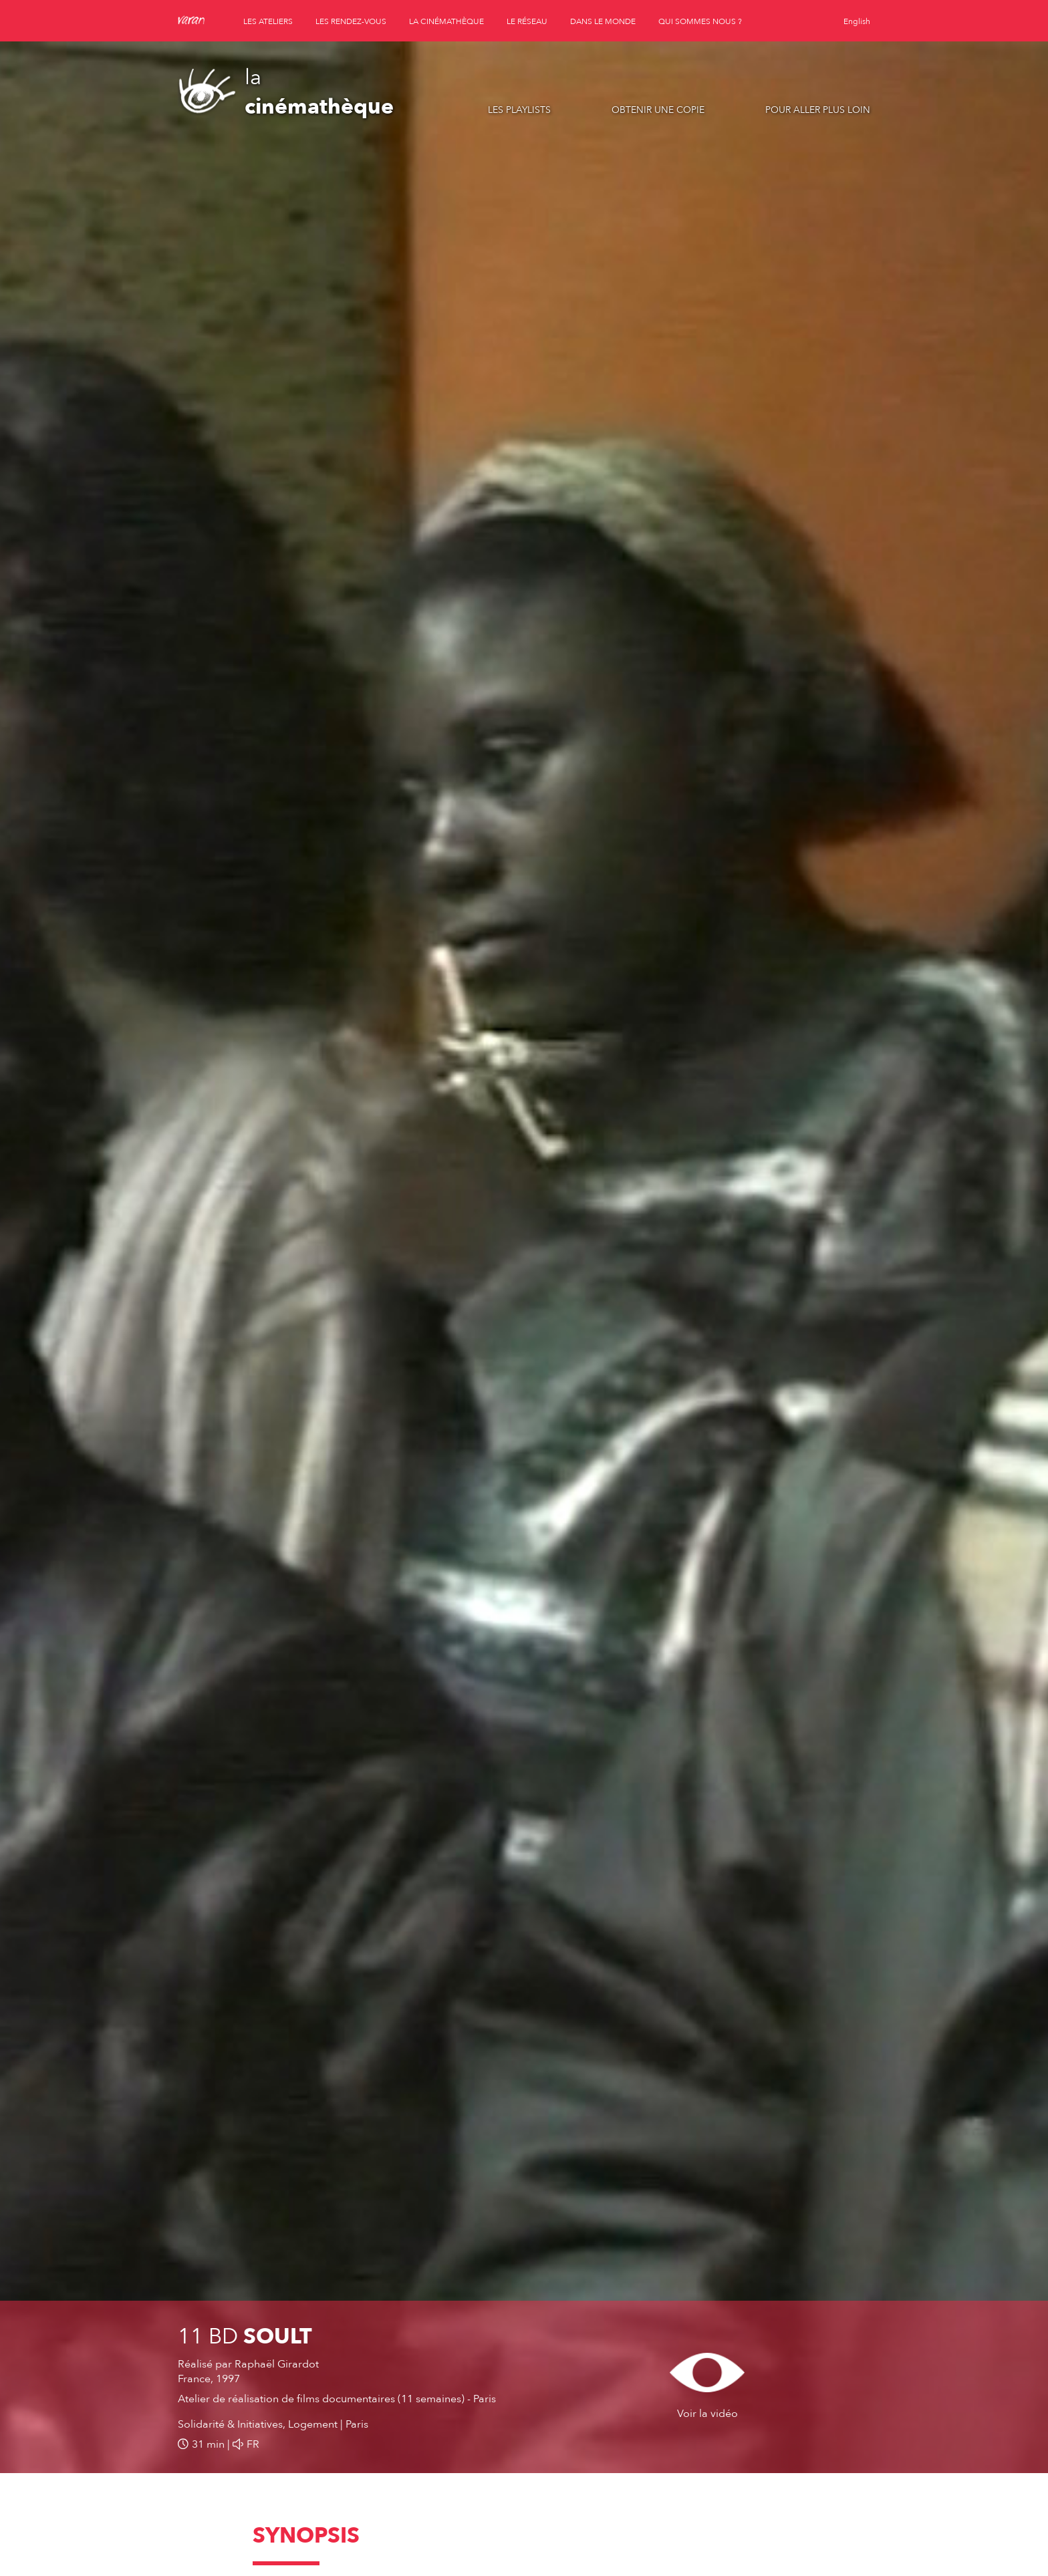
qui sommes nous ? (700, 21)
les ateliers (268, 21)
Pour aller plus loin (817, 110)
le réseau (527, 21)
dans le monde (603, 21)
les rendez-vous (350, 21)
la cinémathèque (446, 21)
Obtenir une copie (658, 110)
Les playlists (519, 110)
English (856, 21)
